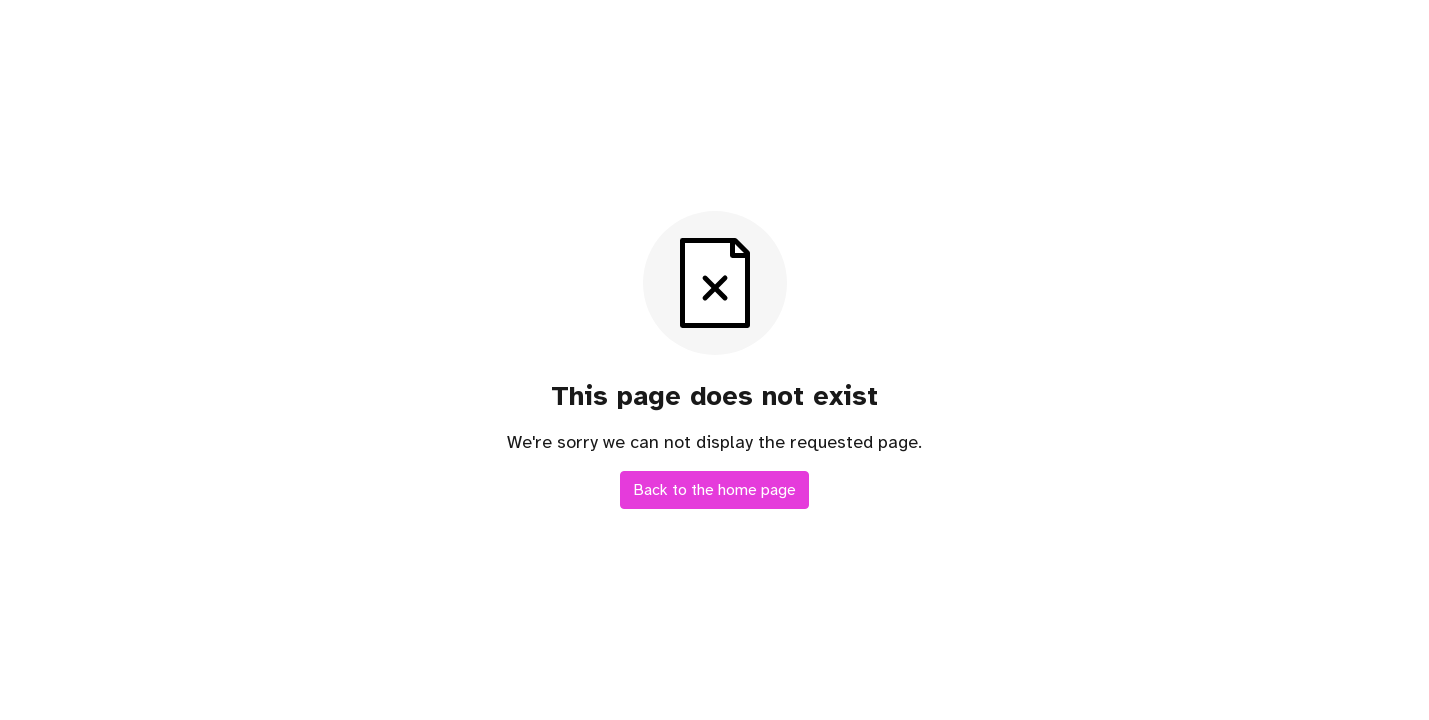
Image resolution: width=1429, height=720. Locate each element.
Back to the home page (714, 490)
